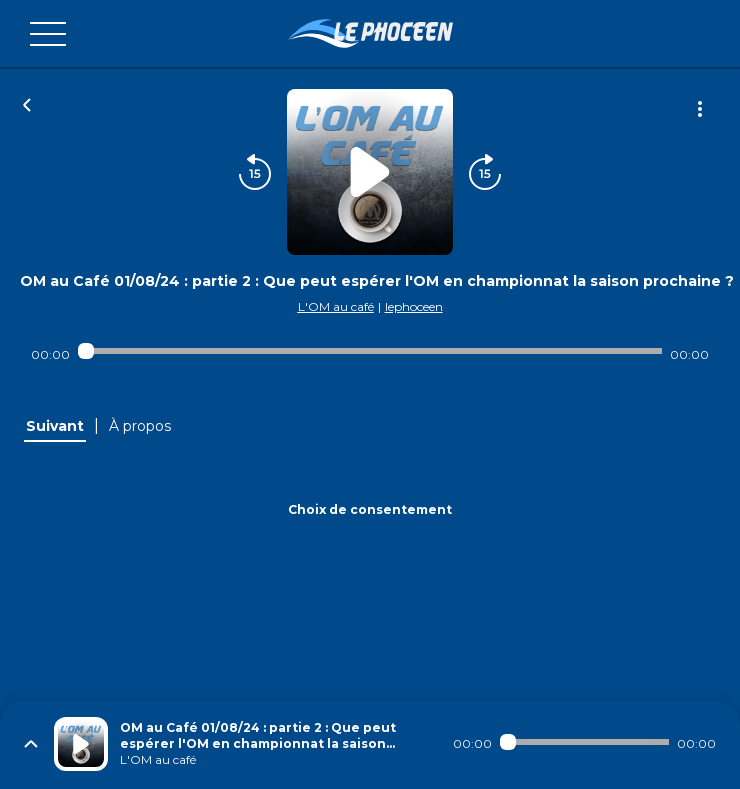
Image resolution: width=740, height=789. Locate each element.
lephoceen (414, 306)
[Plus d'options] (700, 109)
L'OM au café (336, 306)
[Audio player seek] (370, 351)
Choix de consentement (370, 509)
